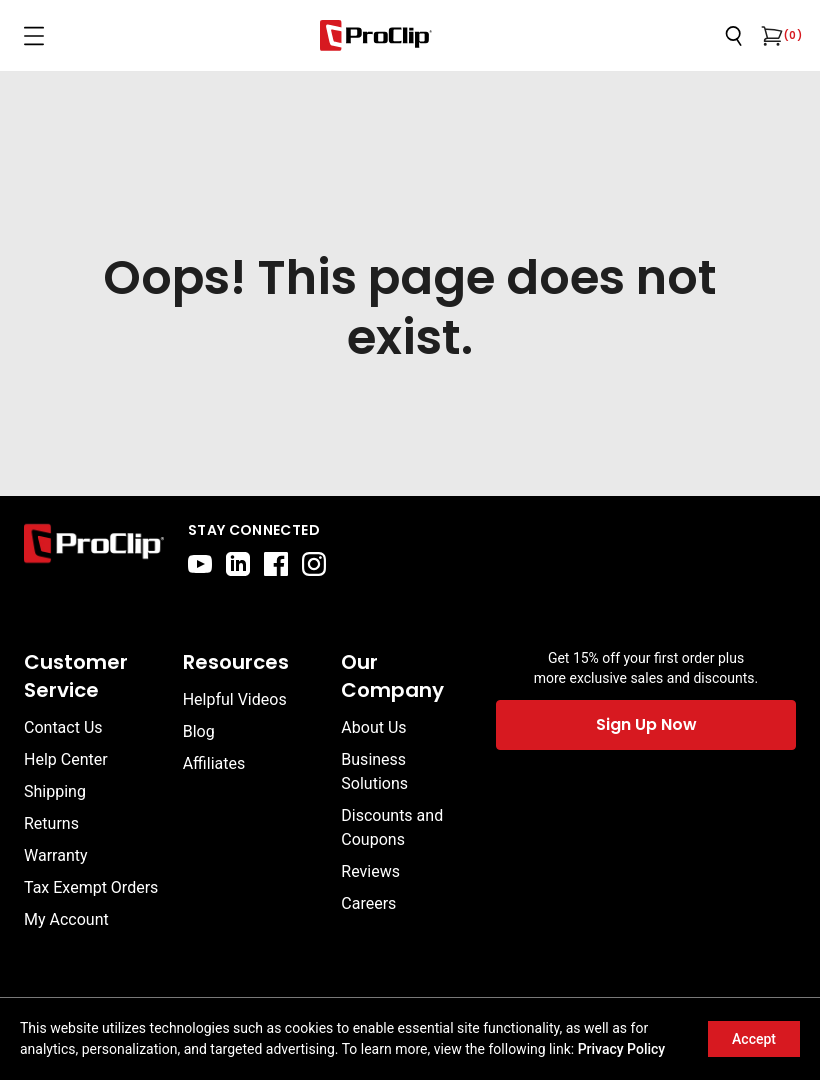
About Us (373, 727)
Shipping (55, 791)
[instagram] (314, 564)
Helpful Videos (235, 699)
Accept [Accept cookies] (754, 1039)
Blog (199, 731)
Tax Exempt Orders (91, 887)
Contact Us (63, 727)
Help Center (66, 759)
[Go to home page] (94, 548)
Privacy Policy (622, 1049)
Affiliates (214, 763)
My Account (66, 919)
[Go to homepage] (376, 35)
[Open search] (734, 36)
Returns (51, 823)
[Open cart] (770, 36)
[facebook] (276, 564)
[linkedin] (238, 564)
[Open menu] (34, 36)
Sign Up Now (646, 724)
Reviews (370, 871)
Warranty (56, 855)
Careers (368, 903)
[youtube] (200, 564)
